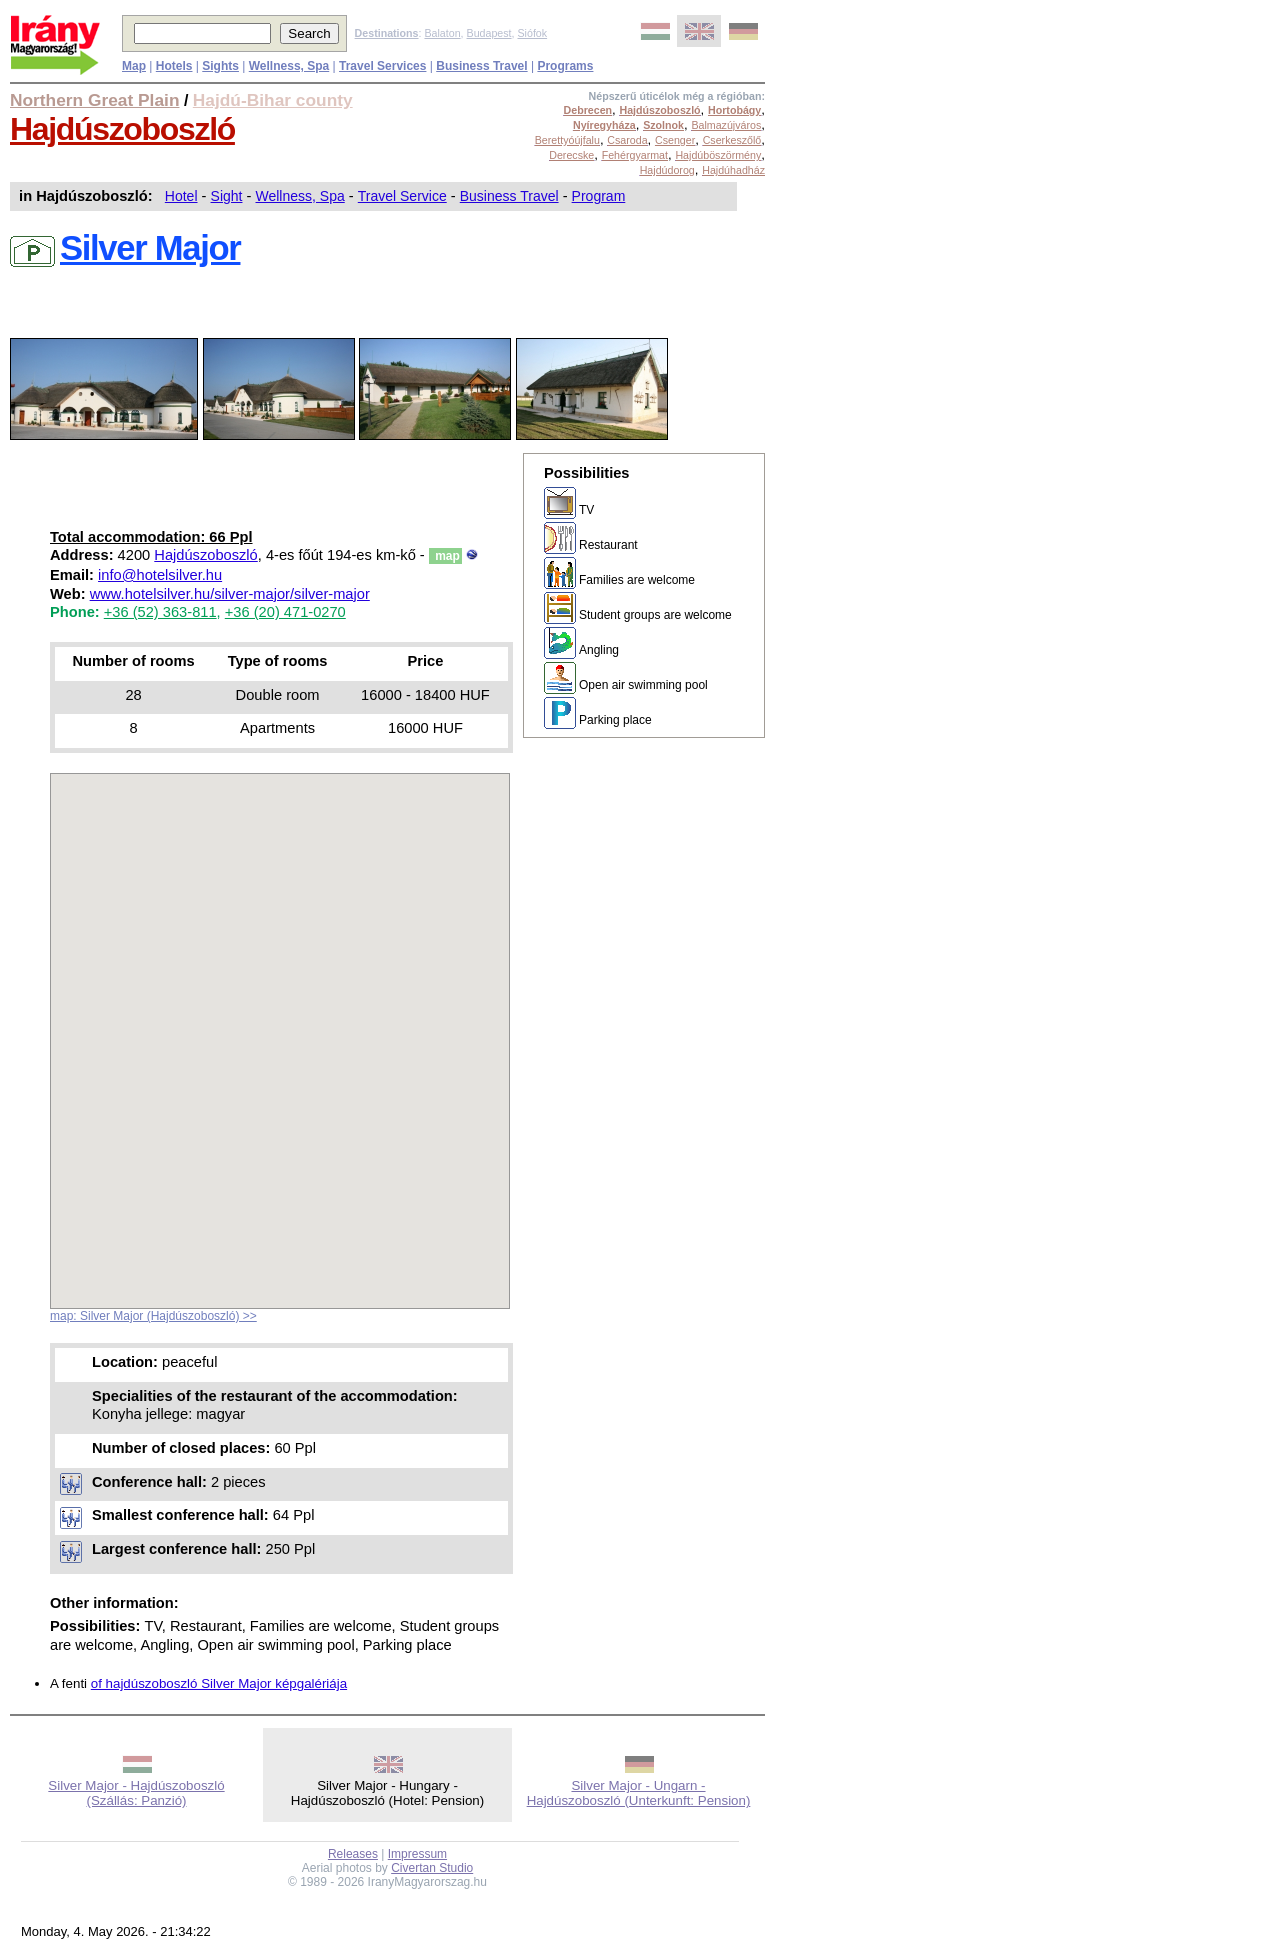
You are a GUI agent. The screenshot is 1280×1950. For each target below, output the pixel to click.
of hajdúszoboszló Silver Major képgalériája (219, 1683)
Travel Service (402, 196)
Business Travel (509, 196)
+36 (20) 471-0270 (285, 612)
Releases (353, 1854)
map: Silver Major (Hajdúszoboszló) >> (153, 1316)
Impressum (417, 1854)
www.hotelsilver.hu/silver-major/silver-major (230, 594)
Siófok (532, 33)
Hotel (181, 196)
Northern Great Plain (94, 100)
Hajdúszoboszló (122, 129)
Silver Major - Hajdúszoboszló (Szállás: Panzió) (136, 1793)
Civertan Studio (432, 1868)
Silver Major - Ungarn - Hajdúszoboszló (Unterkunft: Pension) (639, 1793)
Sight (227, 196)
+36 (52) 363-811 (160, 612)
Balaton (442, 33)
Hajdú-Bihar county (273, 100)
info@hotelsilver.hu (160, 575)
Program (599, 196)
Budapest (489, 33)
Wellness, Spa (300, 196)
